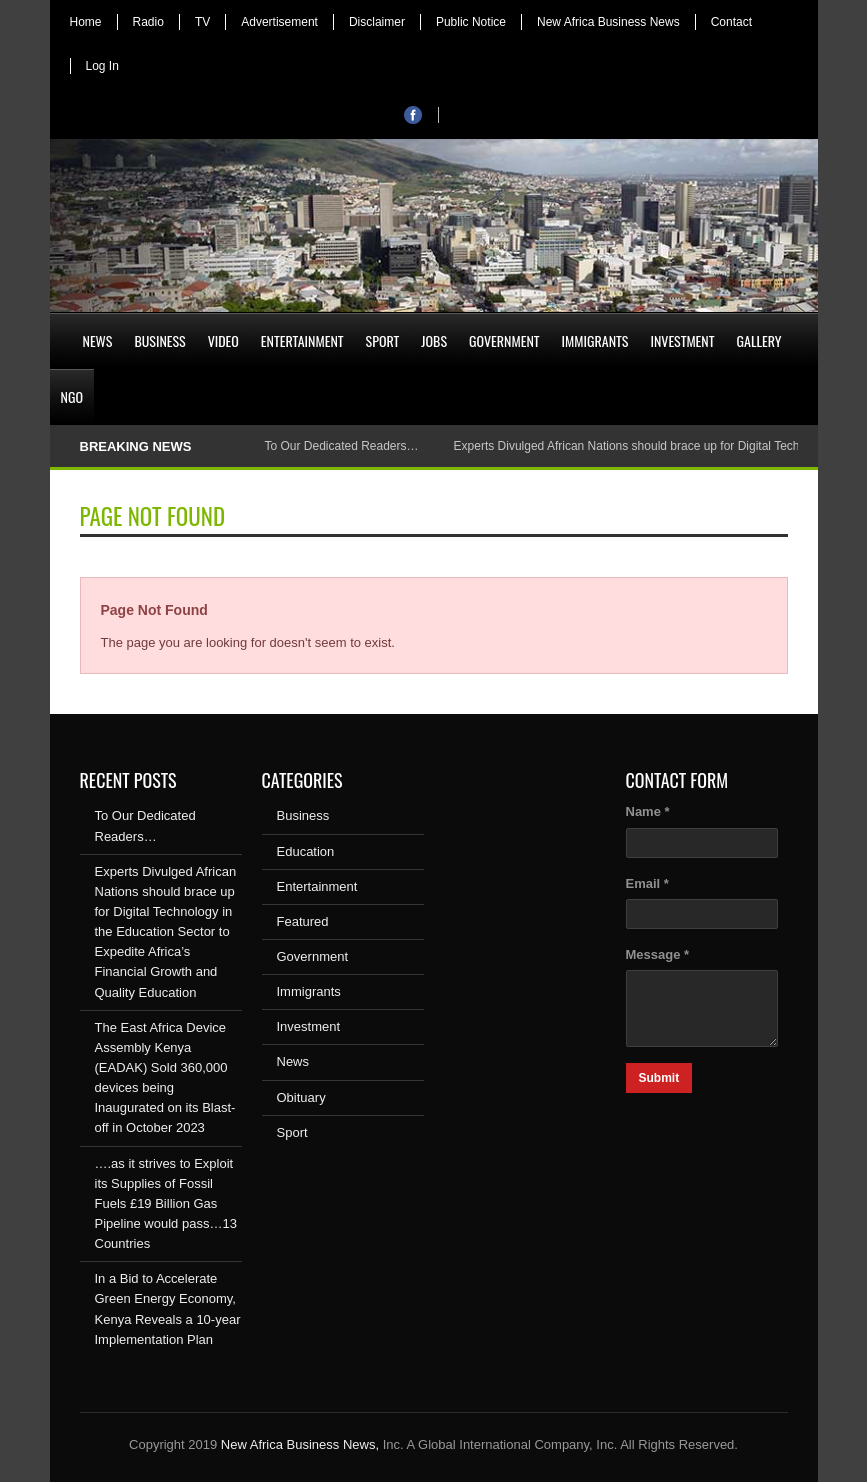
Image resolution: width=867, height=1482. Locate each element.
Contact (731, 22)
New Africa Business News (608, 22)
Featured (303, 921)
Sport (383, 340)
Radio (148, 22)
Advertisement (279, 22)
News (98, 340)
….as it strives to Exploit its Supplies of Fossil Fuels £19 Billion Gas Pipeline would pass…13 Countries (166, 1204)
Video (223, 340)
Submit (659, 1078)
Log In (102, 66)
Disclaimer (377, 22)
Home (86, 22)
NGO (72, 396)
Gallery (759, 340)
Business (159, 340)
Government (504, 340)
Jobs (434, 340)
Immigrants (595, 340)
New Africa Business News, (300, 1444)
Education (306, 851)
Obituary (301, 1097)
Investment (682, 340)
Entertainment (302, 340)
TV (202, 22)
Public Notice (471, 22)
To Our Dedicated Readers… (341, 446)
